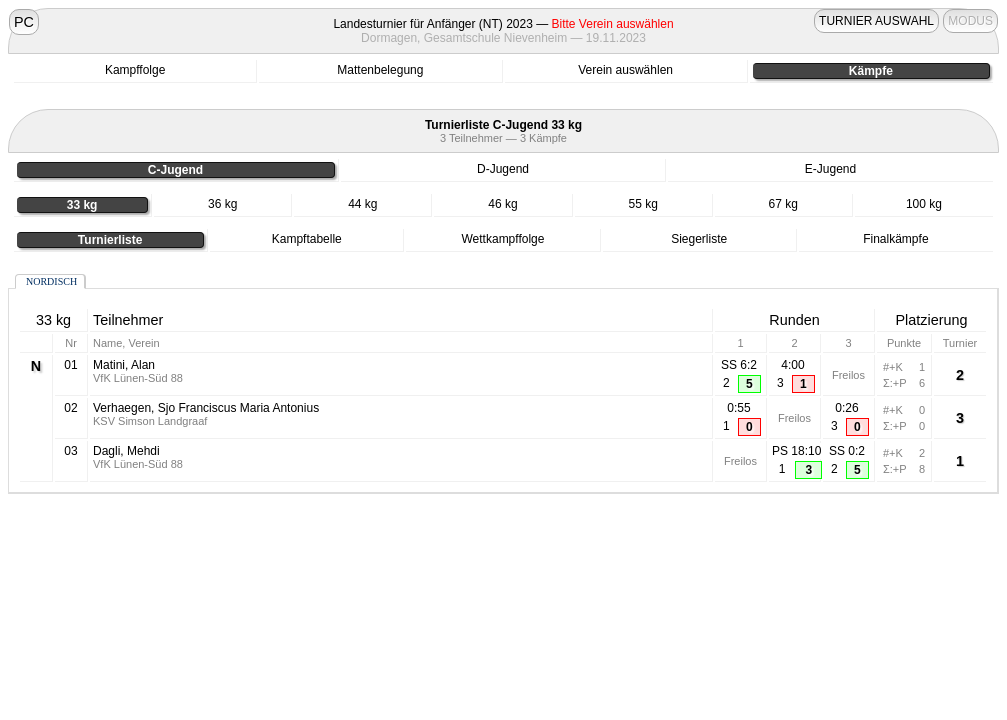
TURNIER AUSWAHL (876, 21)
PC (24, 22)
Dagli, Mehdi (126, 451)
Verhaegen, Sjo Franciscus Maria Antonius (206, 408)
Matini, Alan (124, 365)
